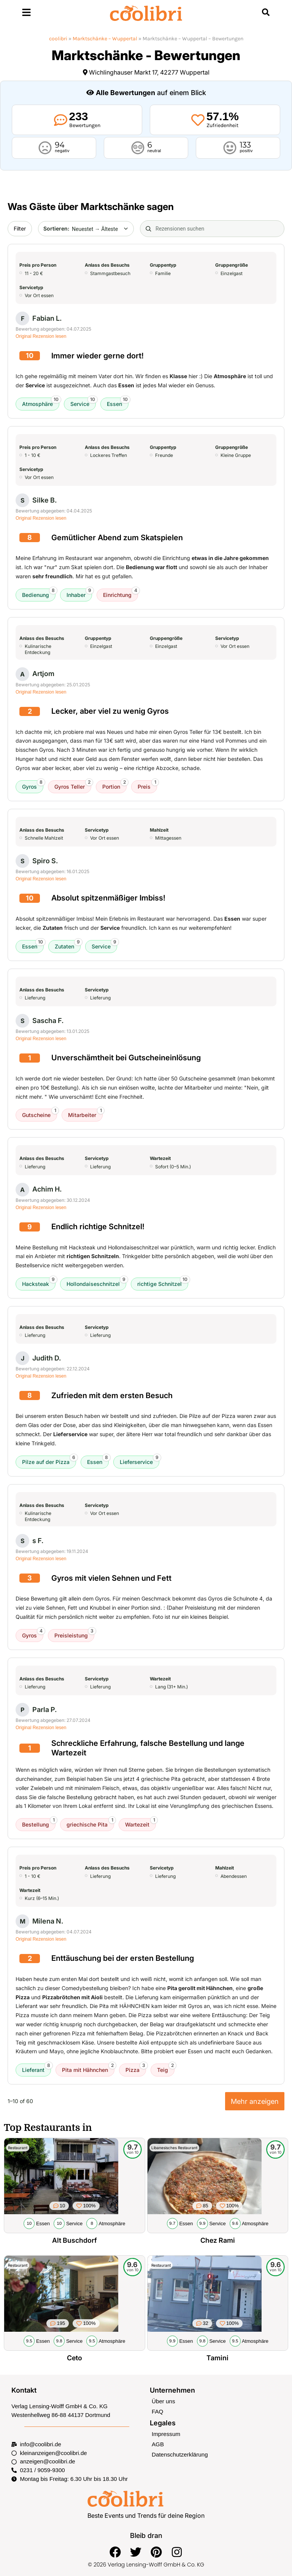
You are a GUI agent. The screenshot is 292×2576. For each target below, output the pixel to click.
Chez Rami (217, 2240)
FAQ (157, 2410)
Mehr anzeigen (255, 2101)
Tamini (217, 2357)
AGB (158, 2443)
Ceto (74, 2357)
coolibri (58, 38)
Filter (20, 228)
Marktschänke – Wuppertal (105, 38)
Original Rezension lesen (41, 336)
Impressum (166, 2433)
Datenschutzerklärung (179, 2453)
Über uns (163, 2401)
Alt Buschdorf (74, 2240)
